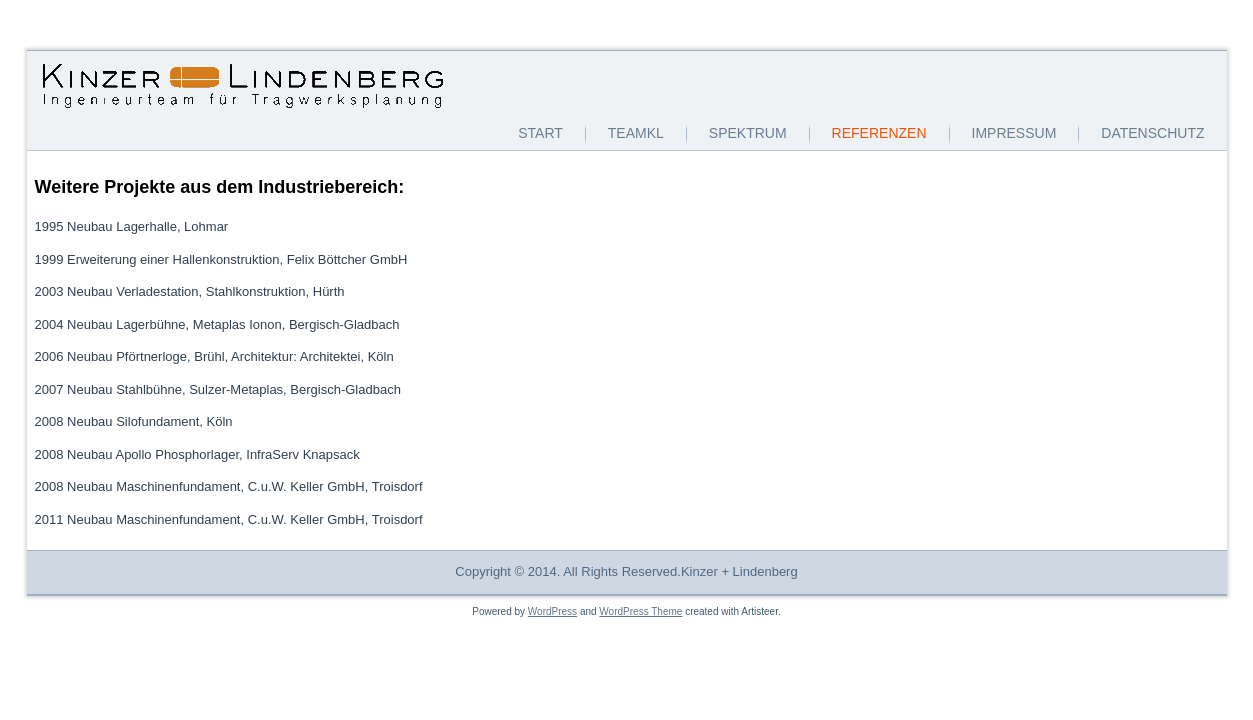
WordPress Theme (640, 611)
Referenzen (879, 133)
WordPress (552, 611)
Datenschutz (1152, 133)
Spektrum (748, 133)
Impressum (1014, 133)
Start (540, 133)
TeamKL (636, 133)
